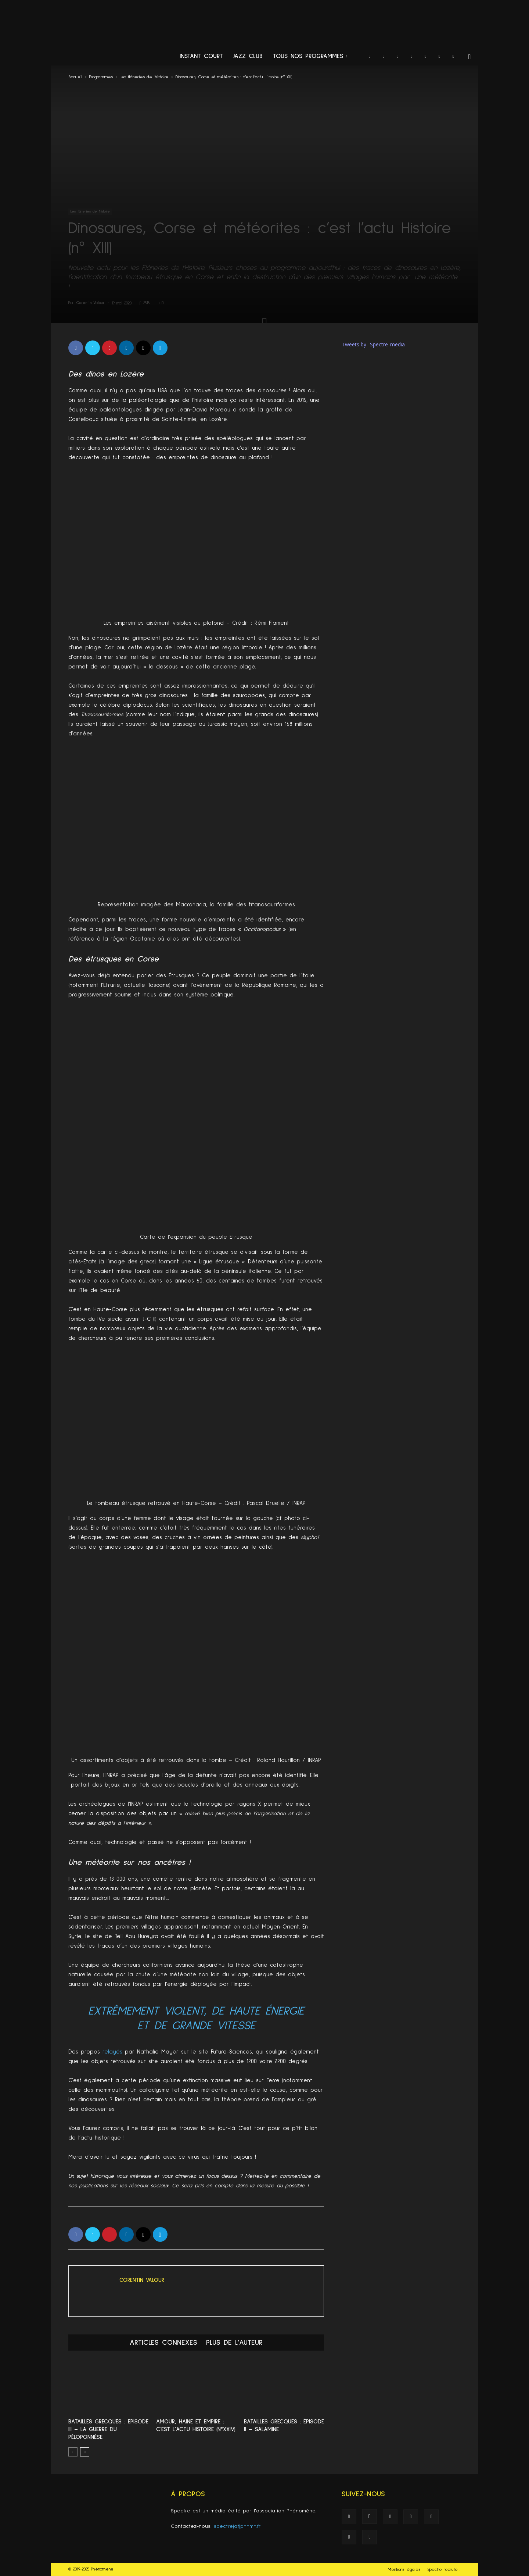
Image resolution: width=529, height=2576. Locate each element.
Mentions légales (404, 2570)
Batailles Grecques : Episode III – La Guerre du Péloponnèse (108, 2429)
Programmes (101, 77)
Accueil (75, 77)
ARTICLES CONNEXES (163, 2342)
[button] (469, 57)
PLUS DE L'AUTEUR (234, 2342)
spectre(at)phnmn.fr (237, 2526)
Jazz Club (248, 56)
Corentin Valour (90, 303)
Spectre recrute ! (444, 2570)
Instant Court (201, 56)
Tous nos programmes (310, 56)
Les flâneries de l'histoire (144, 77)
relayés (112, 2052)
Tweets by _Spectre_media (373, 344)
